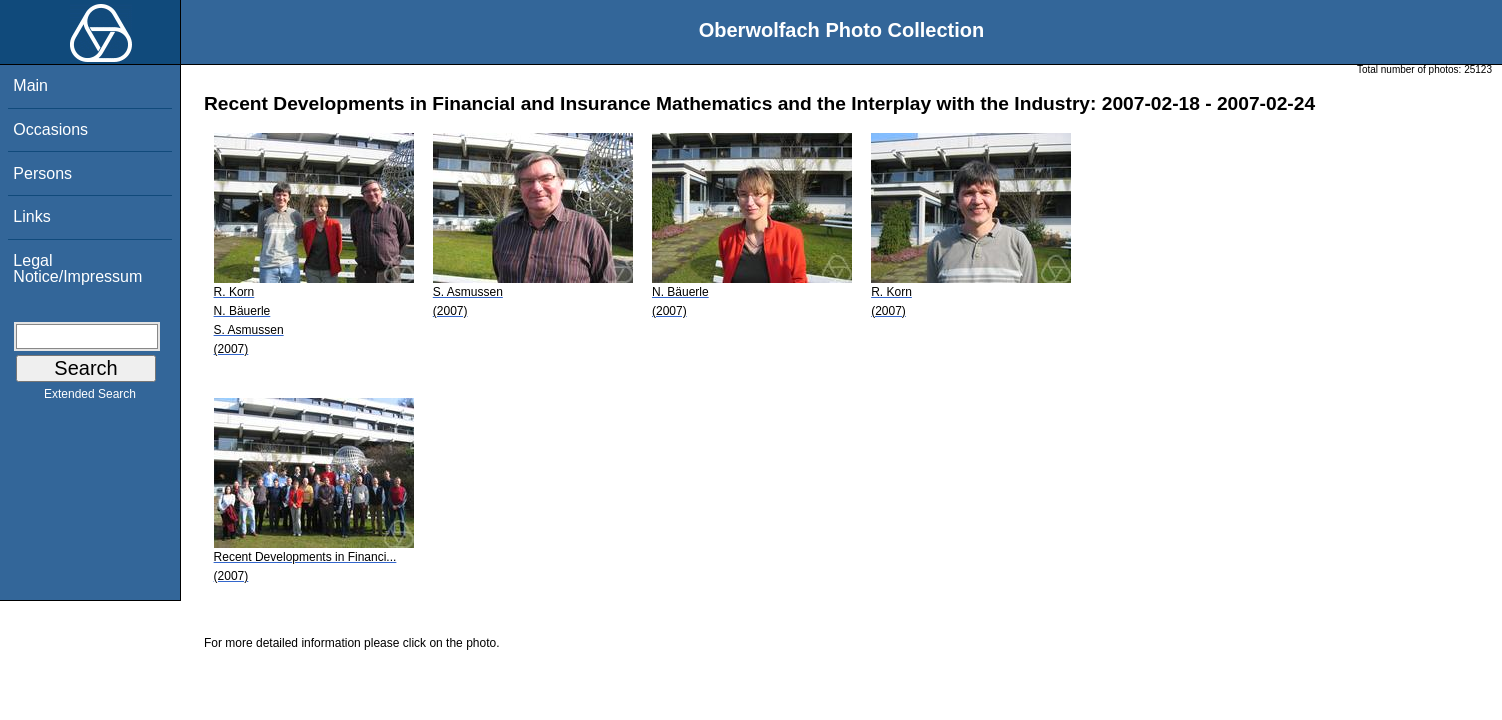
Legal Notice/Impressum (77, 268)
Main (30, 85)
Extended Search (90, 398)
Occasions (50, 129)
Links (31, 216)
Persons (42, 173)
